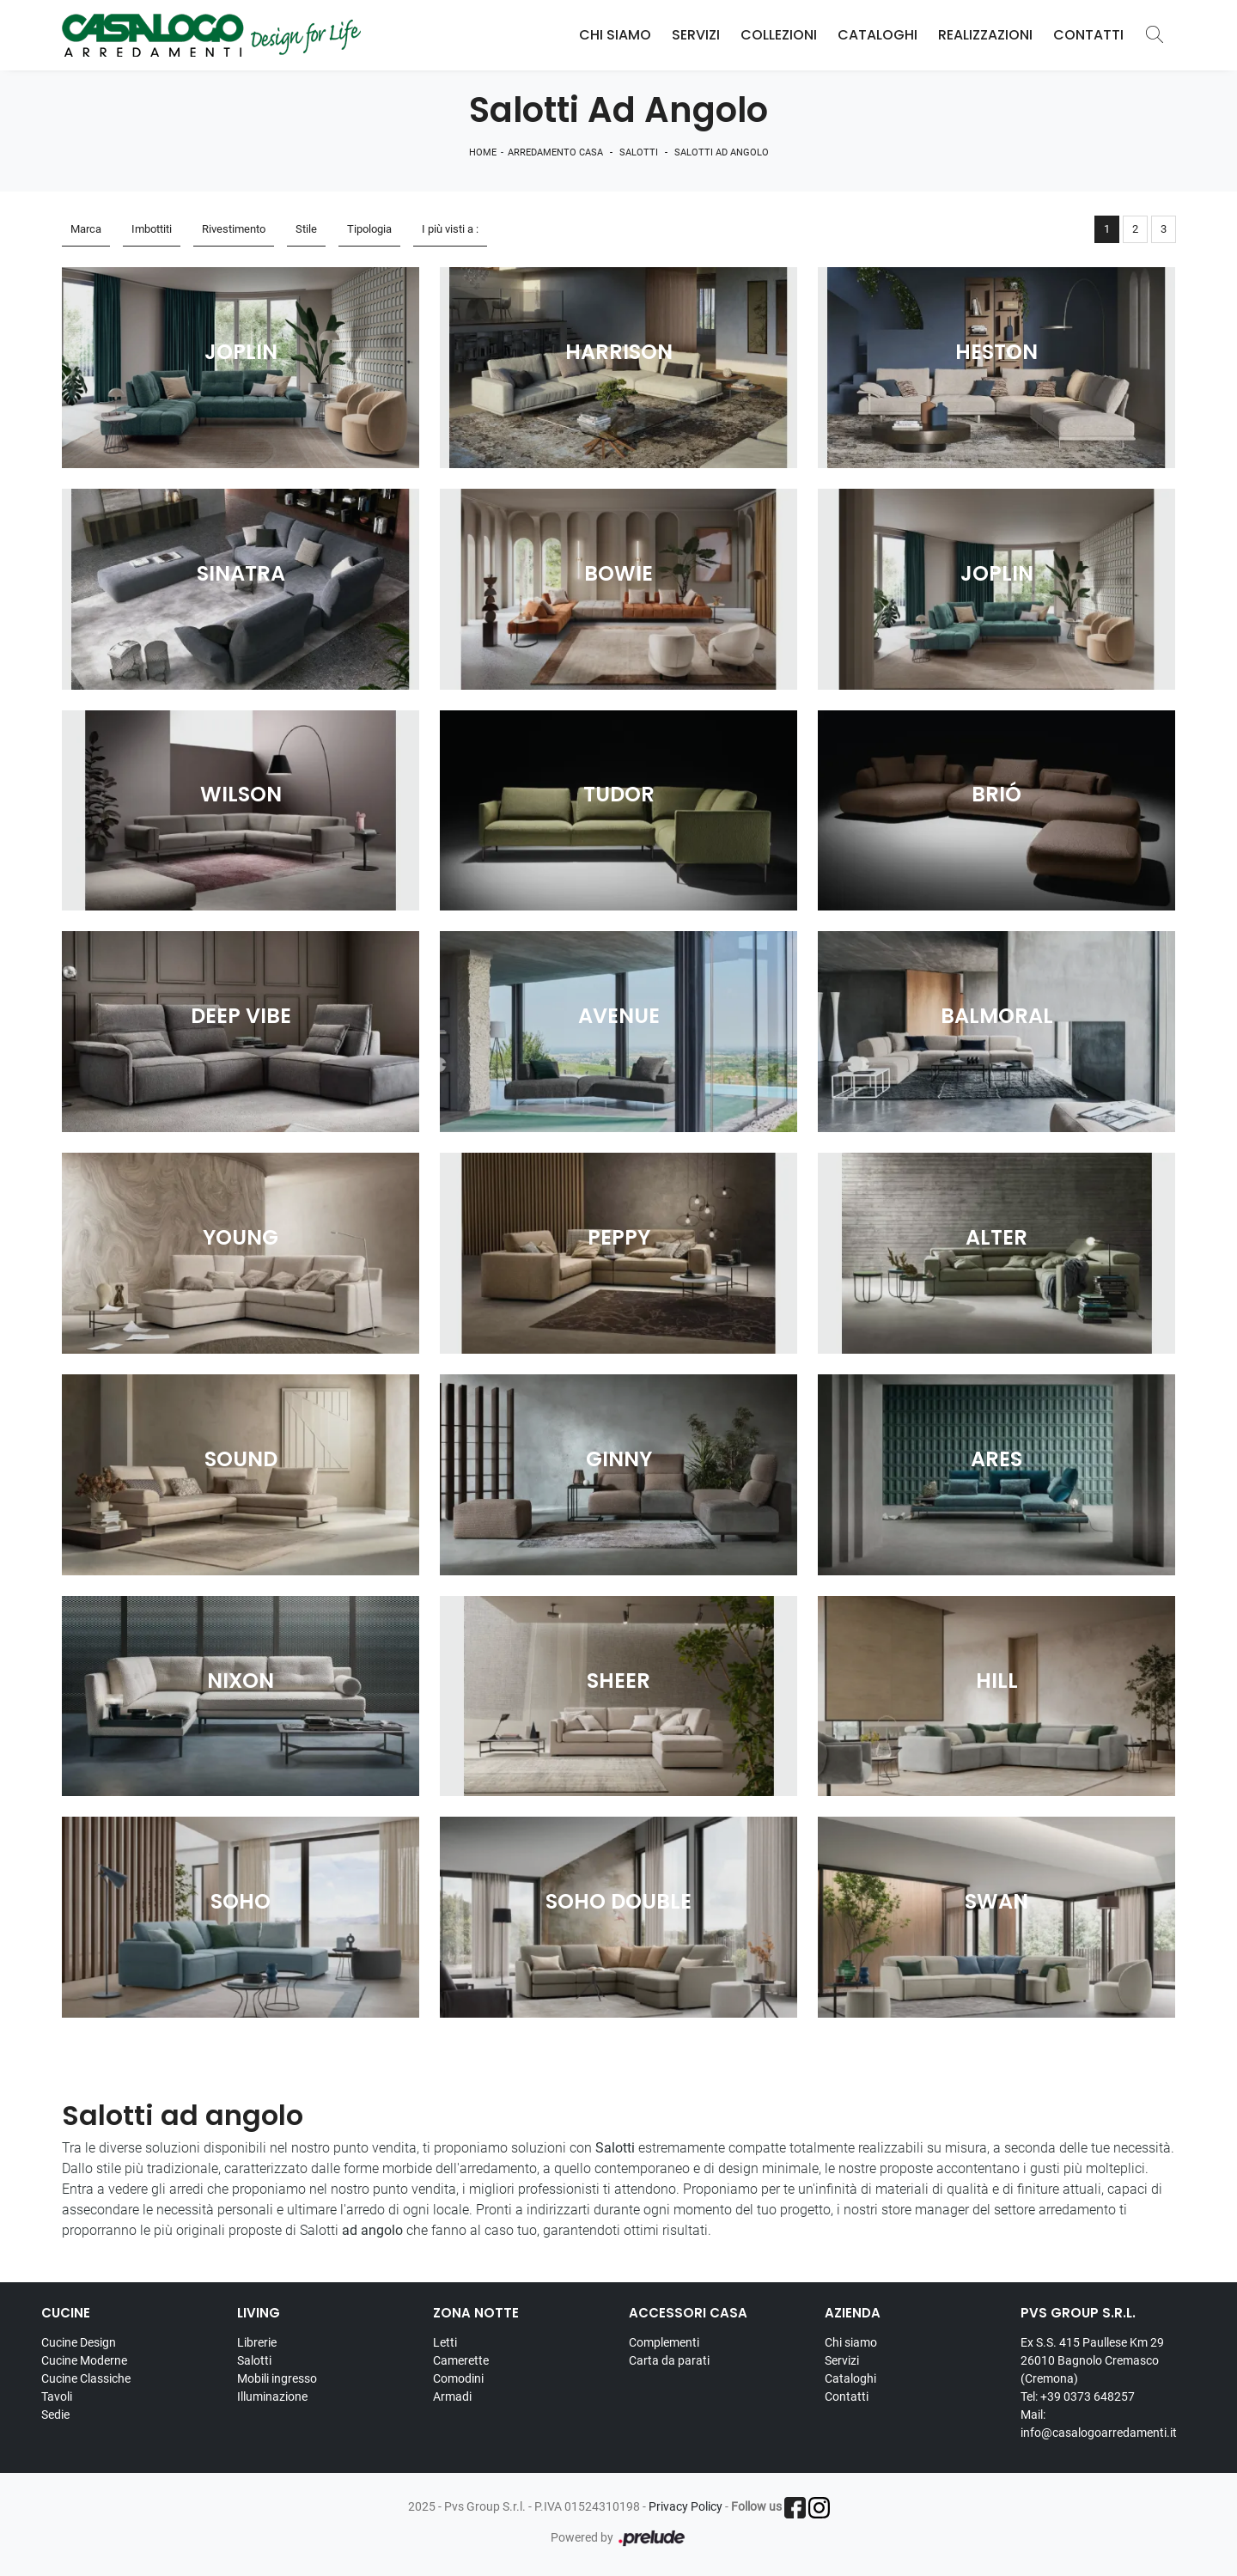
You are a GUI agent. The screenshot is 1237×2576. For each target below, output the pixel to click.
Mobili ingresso (277, 2378)
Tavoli (56, 2396)
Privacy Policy (685, 2506)
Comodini (458, 2378)
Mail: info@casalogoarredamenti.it (1099, 2423)
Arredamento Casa (555, 152)
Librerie (257, 2342)
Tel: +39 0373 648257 (1078, 2396)
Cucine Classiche (86, 2378)
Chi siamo (851, 2342)
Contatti (1088, 35)
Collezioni (778, 35)
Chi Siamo (615, 35)
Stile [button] (306, 228)
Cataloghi (877, 35)
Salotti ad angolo (721, 152)
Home (483, 152)
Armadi (452, 2396)
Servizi (696, 35)
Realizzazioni (985, 35)
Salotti (638, 152)
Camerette (461, 2360)
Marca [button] (85, 228)
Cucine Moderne (84, 2360)
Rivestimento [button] (233, 228)
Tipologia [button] (369, 228)
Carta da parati (669, 2360)
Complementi (664, 2342)
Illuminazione (272, 2396)
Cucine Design (78, 2342)
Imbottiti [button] (151, 228)
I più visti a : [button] (450, 228)
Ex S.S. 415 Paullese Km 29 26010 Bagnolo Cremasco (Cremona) (1092, 2360)
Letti (445, 2342)
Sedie (55, 2414)
